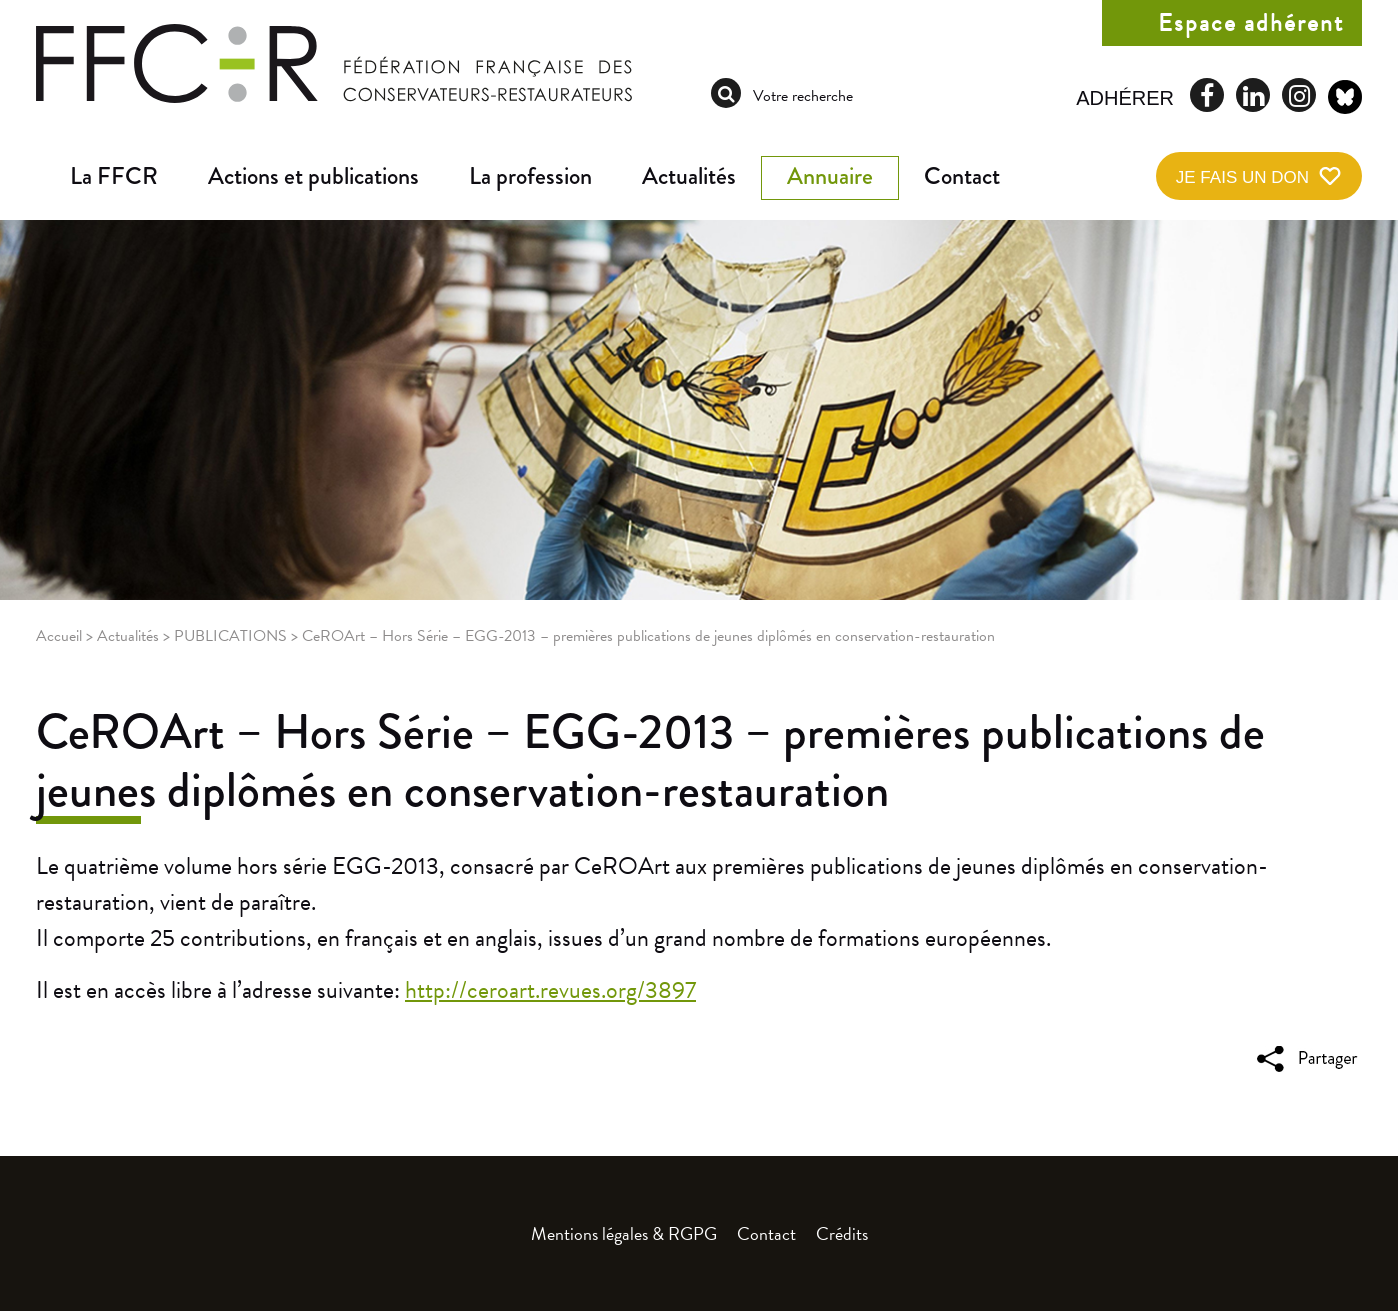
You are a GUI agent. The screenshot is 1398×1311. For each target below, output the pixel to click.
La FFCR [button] (114, 176)
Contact (962, 176)
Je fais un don (1242, 177)
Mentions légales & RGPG (624, 1233)
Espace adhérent (1251, 23)
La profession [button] (530, 176)
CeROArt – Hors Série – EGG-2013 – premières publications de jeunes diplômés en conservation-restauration (650, 761)
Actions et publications (313, 176)
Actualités (689, 176)
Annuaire (830, 176)
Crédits (842, 1233)
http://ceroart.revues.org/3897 (550, 990)
